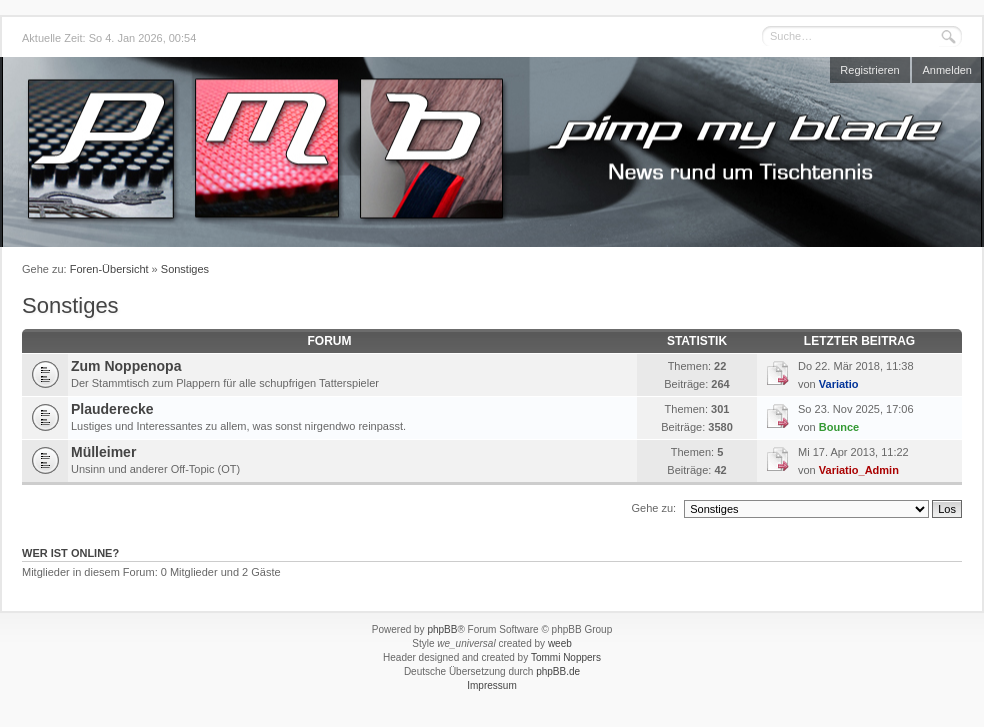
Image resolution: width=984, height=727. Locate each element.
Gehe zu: (653, 508)
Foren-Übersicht (109, 269)
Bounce (839, 427)
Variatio (839, 384)
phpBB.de (558, 671)
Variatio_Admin (859, 470)
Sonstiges (185, 269)
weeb (560, 643)
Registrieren (869, 70)
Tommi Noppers (566, 657)
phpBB (442, 629)
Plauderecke (112, 409)
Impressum (491, 685)
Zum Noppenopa (126, 366)
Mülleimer (103, 452)
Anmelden (947, 70)
